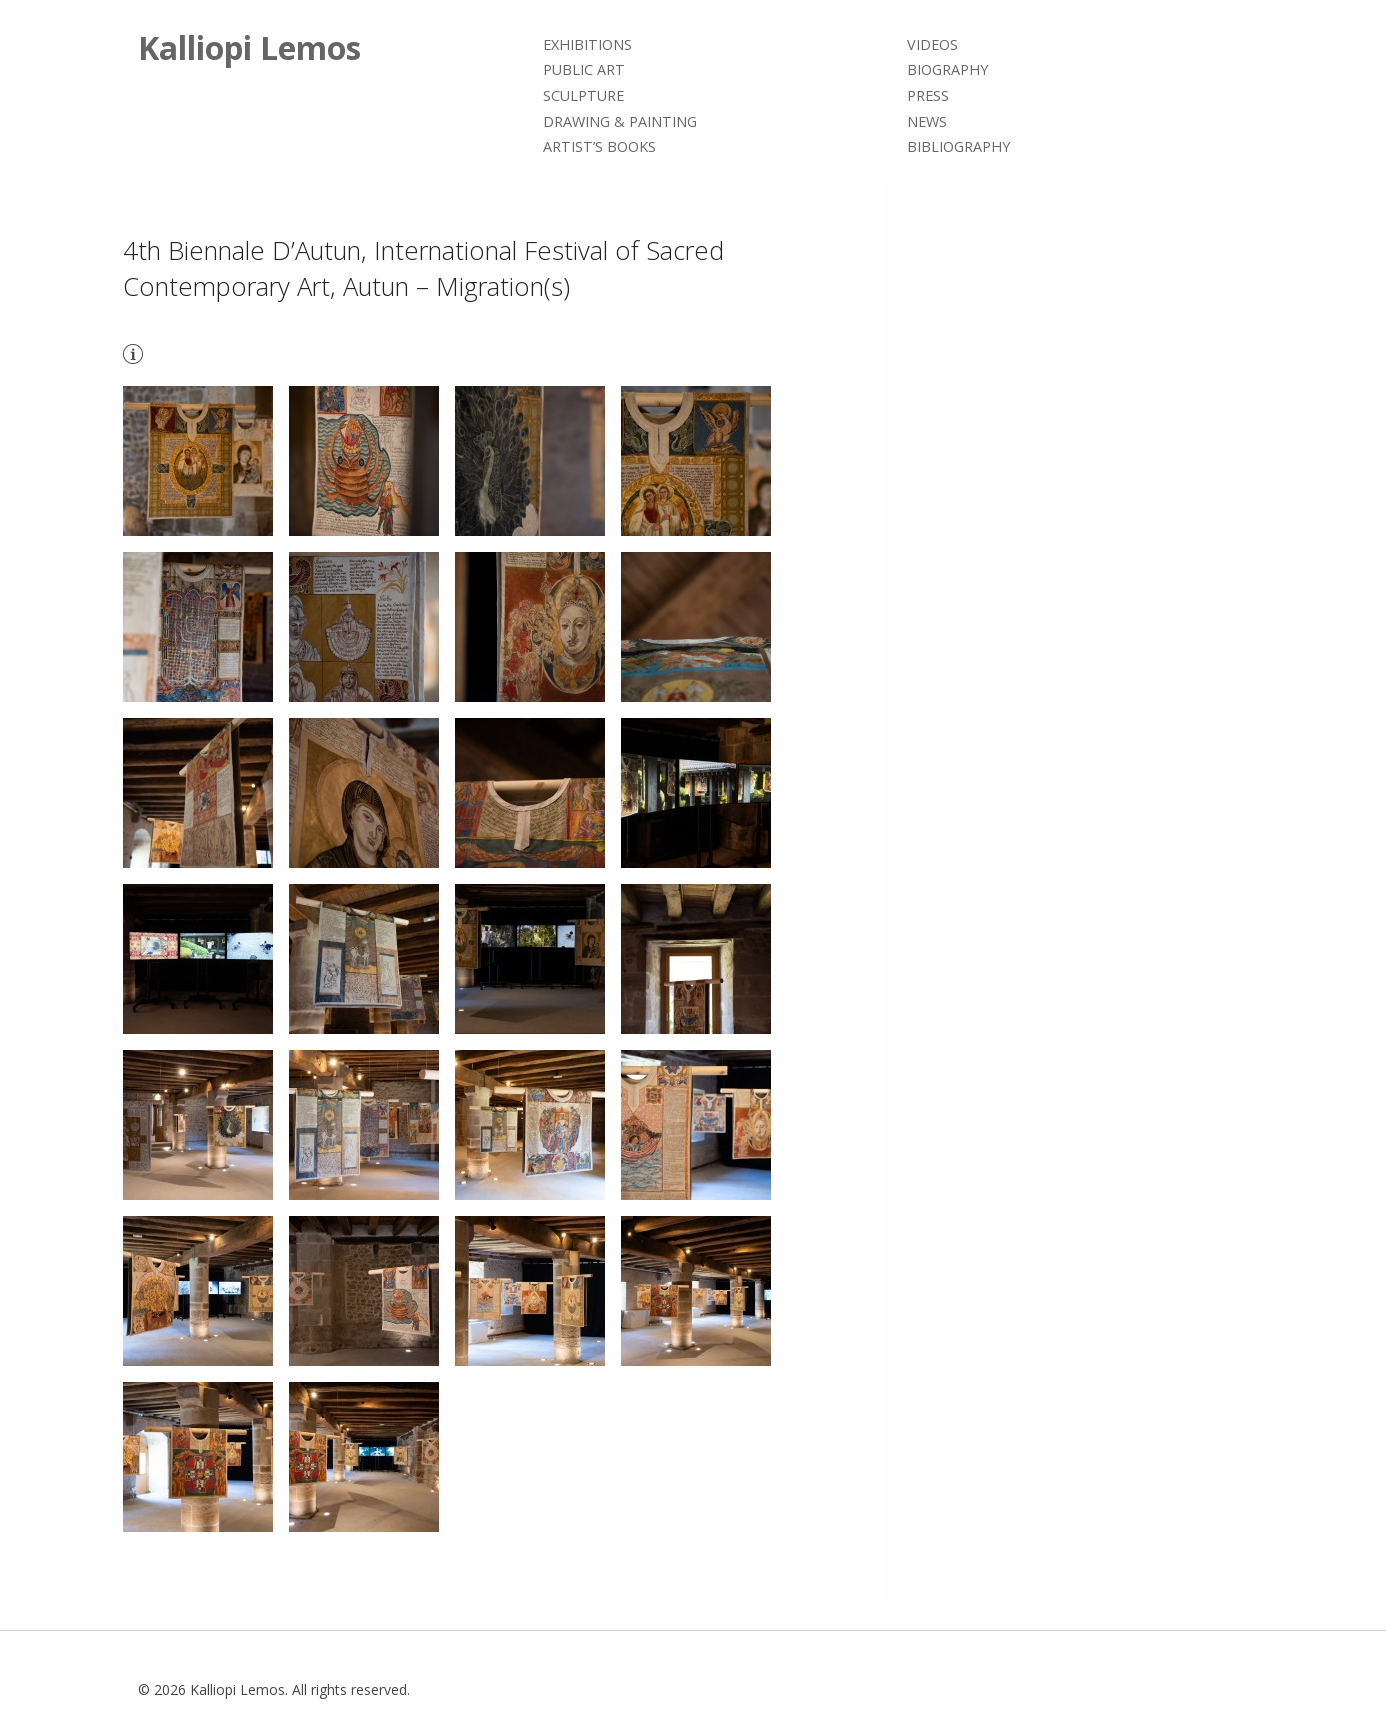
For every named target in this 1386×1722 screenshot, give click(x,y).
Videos (932, 44)
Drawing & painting (620, 121)
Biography (947, 70)
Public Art (584, 70)
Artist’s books (599, 146)
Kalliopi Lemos (249, 47)
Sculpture (583, 95)
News (927, 121)
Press (928, 95)
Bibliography (958, 146)
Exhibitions (587, 44)
